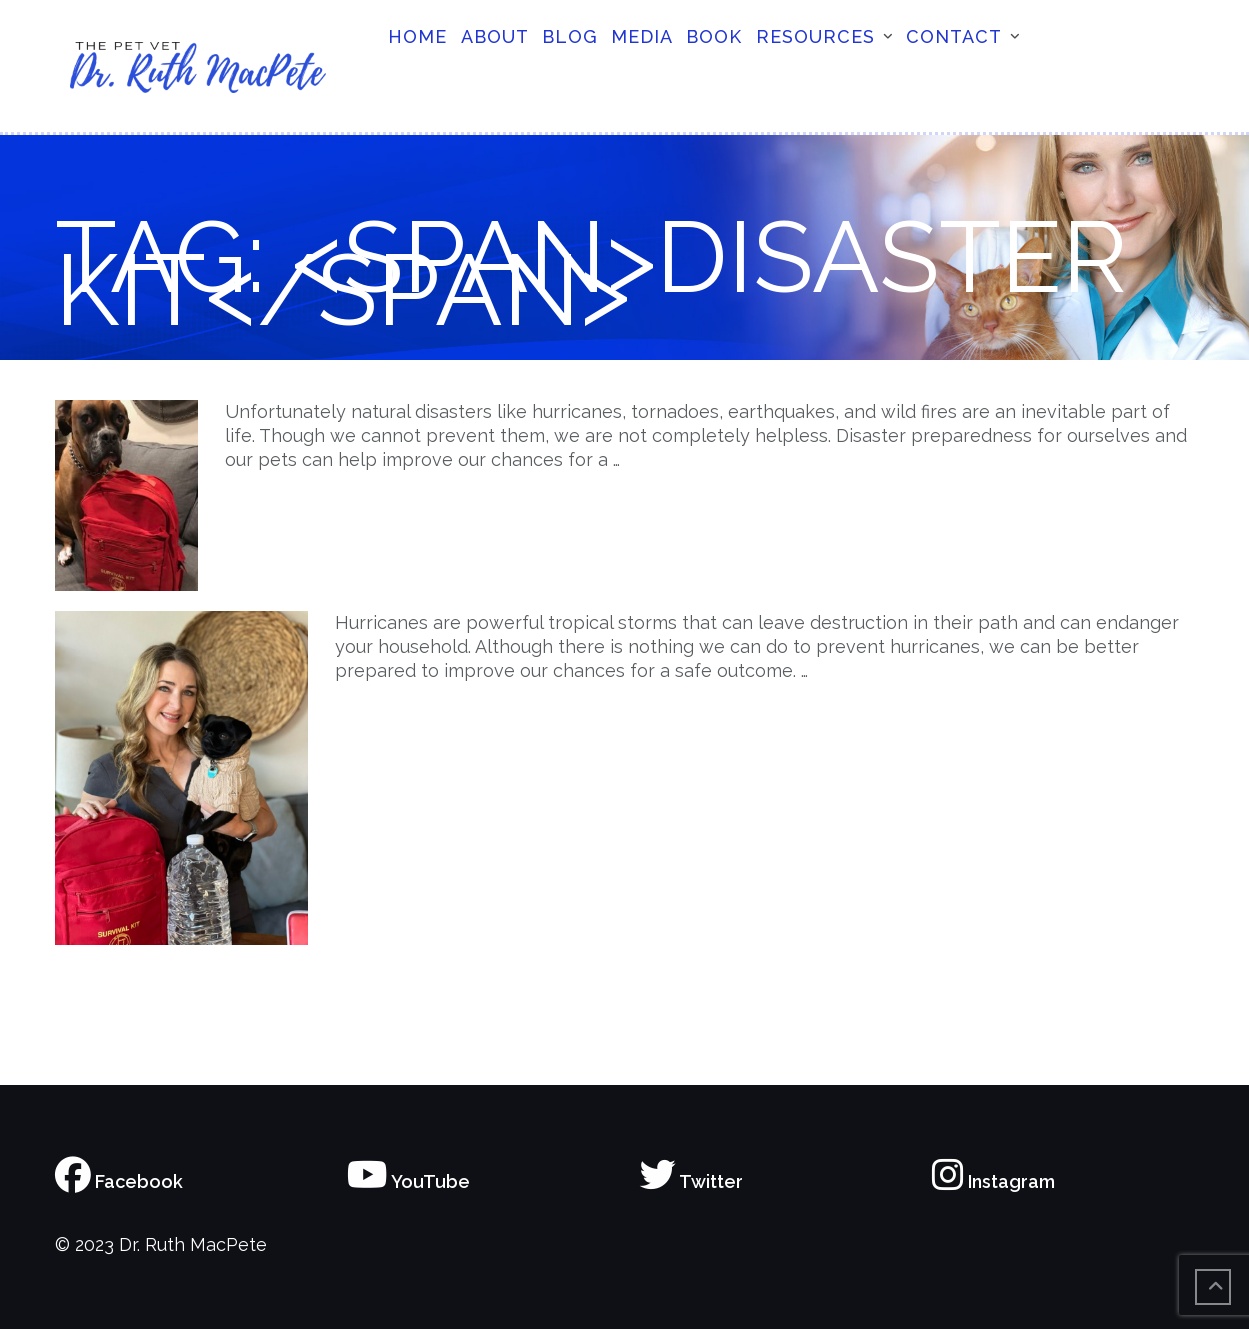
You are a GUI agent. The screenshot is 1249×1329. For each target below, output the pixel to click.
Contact (954, 36)
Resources (815, 36)
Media (642, 36)
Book (714, 36)
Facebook (119, 1181)
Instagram (993, 1181)
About (495, 36)
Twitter (691, 1181)
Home (417, 36)
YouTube (408, 1181)
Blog (570, 36)
